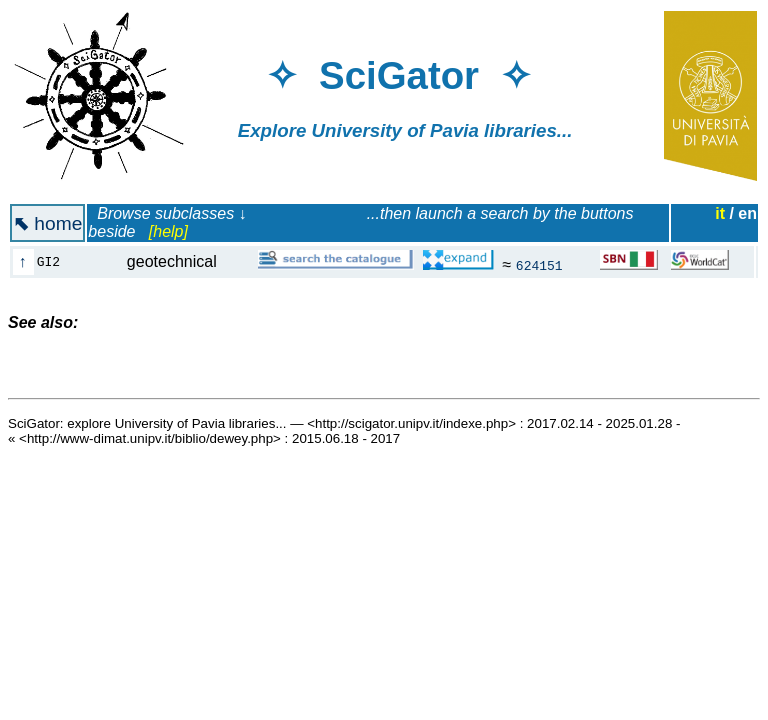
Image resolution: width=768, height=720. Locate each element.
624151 (539, 265)
